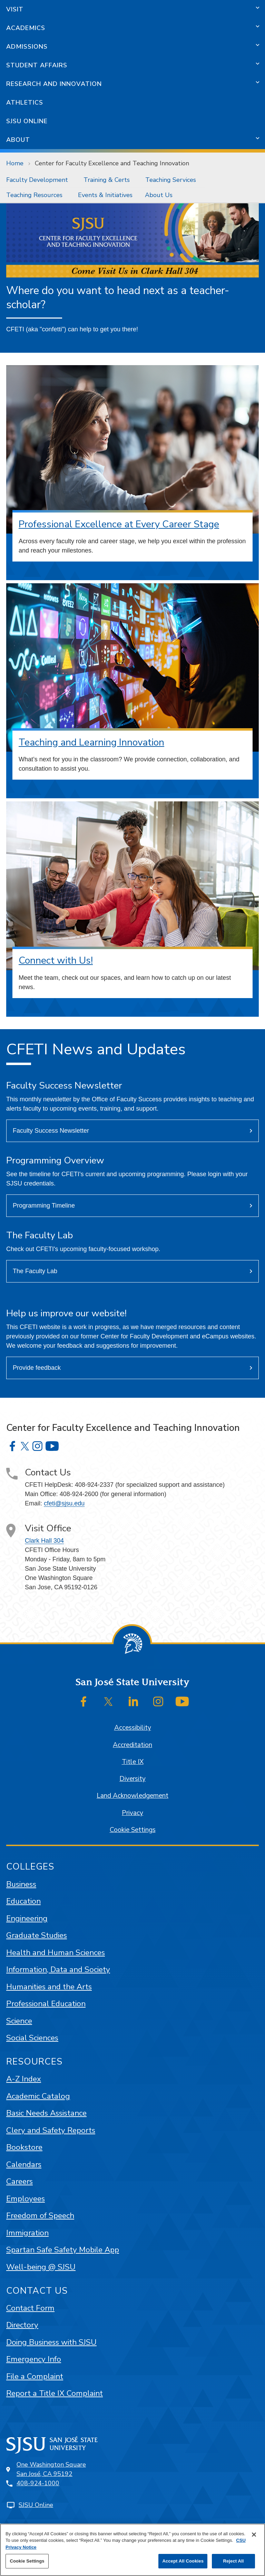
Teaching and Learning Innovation (91, 742)
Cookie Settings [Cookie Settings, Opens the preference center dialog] (27, 2561)
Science (19, 2021)
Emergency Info (33, 2359)
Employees (25, 2198)
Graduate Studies (36, 1935)
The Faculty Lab (35, 1271)
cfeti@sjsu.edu (64, 1503)
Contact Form (30, 2308)
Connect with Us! (56, 960)
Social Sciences (32, 2037)
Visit (14, 9)
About (18, 140)
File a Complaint (34, 2376)
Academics (25, 28)
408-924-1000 (38, 2483)
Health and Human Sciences (55, 1952)
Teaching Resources (34, 195)
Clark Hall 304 (44, 1540)
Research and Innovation (54, 84)
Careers (19, 2181)
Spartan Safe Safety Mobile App (62, 2249)
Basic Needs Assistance (46, 2113)
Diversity (132, 1778)
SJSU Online (27, 121)
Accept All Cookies (183, 2561)
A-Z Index (23, 2079)
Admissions (27, 46)
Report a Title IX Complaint (54, 2393)
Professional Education (46, 2003)
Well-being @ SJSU (41, 2267)
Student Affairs (36, 65)
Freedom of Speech (40, 2215)
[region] (132, 2550)
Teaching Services (170, 180)
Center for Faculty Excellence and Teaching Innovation (112, 163)
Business (21, 1884)
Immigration (27, 2232)
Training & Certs (107, 180)
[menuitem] (38, 179)
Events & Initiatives (105, 195)
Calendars (23, 2164)
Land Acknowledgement (132, 1795)
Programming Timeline (44, 1205)
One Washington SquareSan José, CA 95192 (51, 2469)
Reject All (233, 2561)
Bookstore (24, 2147)
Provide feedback (37, 1367)
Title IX (133, 1761)
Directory (22, 2325)
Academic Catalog (38, 2096)
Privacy (132, 1812)
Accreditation (132, 1744)
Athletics (24, 102)
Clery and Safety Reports (50, 2130)
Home (14, 163)
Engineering (27, 1918)
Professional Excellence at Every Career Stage (119, 524)
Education (23, 1901)
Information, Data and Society (58, 1969)
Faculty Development (37, 180)
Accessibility (132, 1727)
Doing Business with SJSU (51, 2342)
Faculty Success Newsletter (51, 1130)
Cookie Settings (133, 1829)
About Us (159, 195)
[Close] (254, 2534)
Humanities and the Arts (49, 1986)
